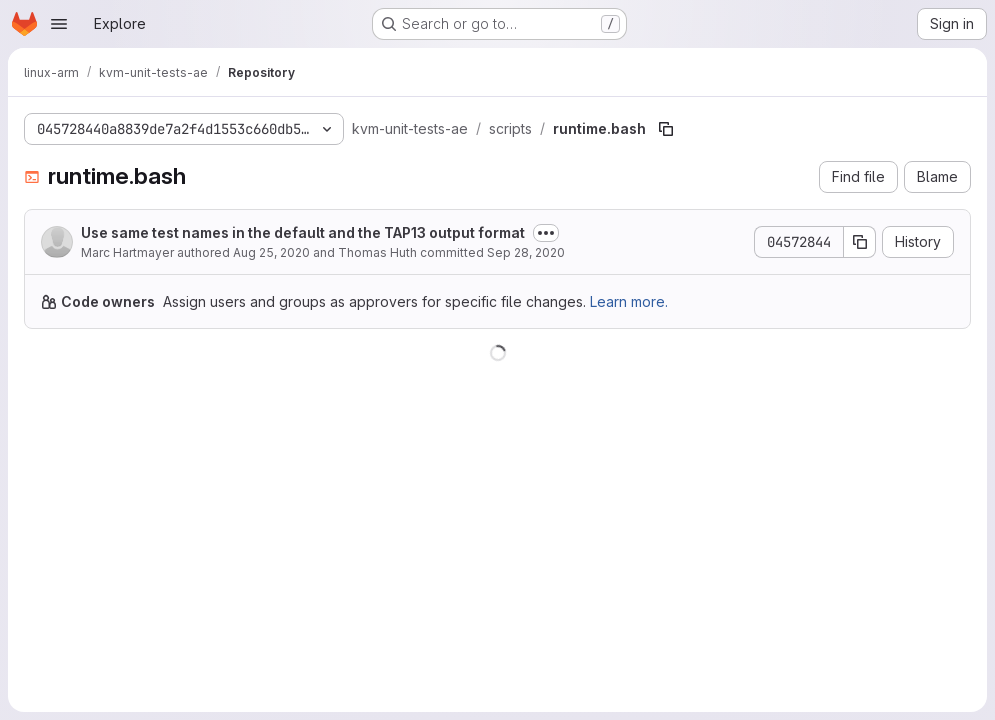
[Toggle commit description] (546, 233)
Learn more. (629, 301)
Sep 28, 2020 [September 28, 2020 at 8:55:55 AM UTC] (526, 252)
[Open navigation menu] (59, 24)
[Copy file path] (666, 129)
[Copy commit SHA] (860, 242)
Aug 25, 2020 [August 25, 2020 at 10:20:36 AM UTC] (271, 252)
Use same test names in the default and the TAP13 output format (303, 232)
